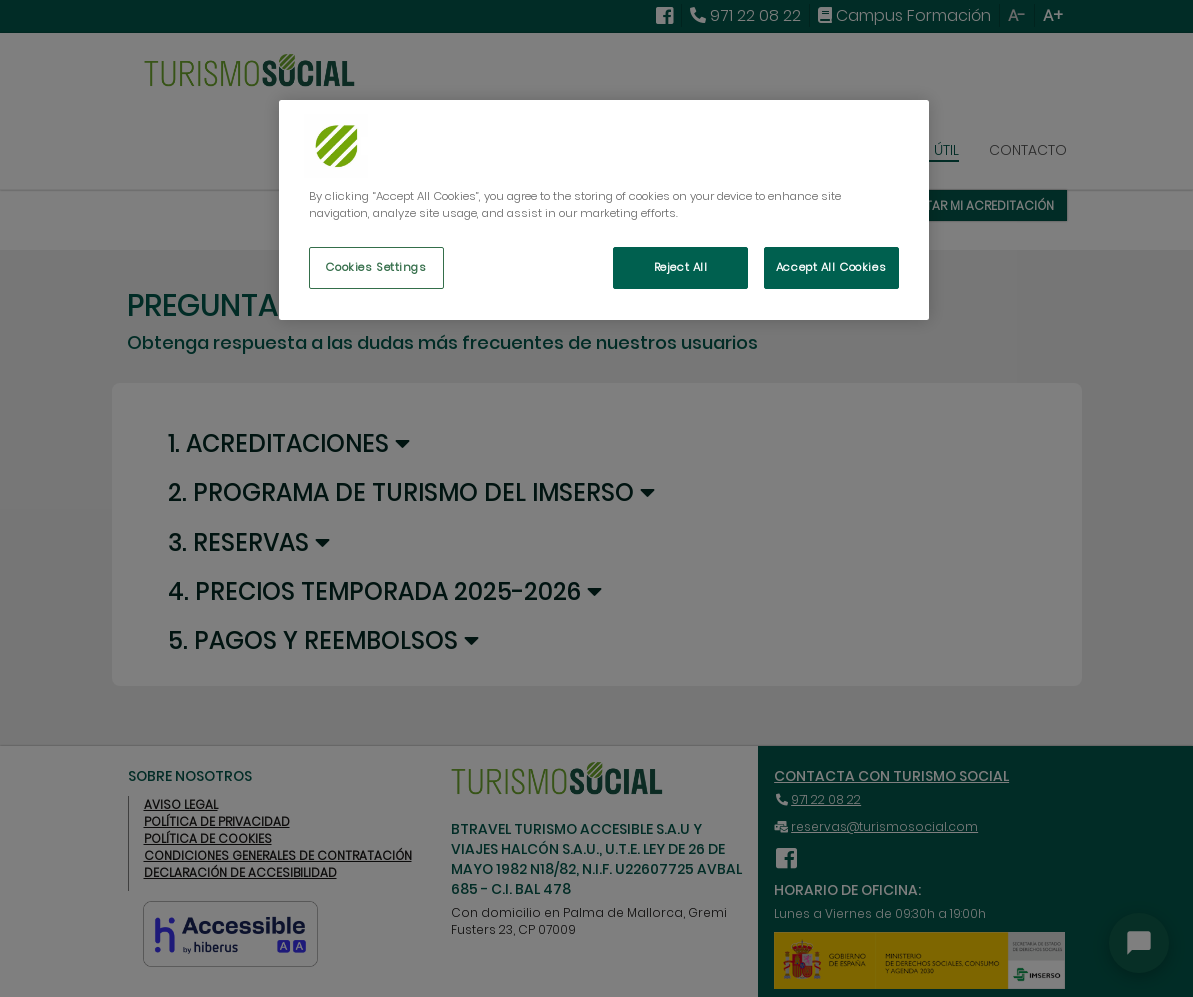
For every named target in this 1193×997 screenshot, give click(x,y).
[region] (604, 210)
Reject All (681, 267)
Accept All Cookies (831, 267)
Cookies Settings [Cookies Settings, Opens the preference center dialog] (375, 267)
